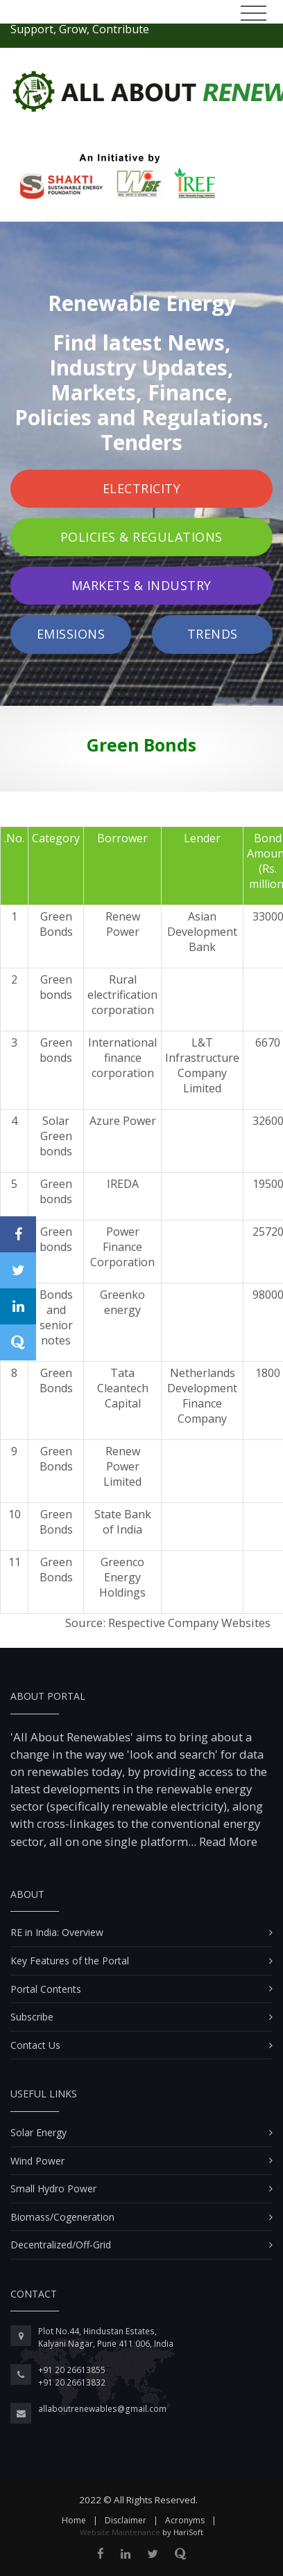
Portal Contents (45, 1989)
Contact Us (35, 2045)
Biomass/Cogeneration (62, 2216)
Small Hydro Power (53, 2188)
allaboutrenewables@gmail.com (102, 2409)
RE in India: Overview (56, 1932)
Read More (226, 1841)
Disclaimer (125, 2520)
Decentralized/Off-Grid (60, 2244)
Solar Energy (38, 2132)
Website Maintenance (120, 2532)
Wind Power (37, 2160)
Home (74, 2520)
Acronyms (185, 2520)
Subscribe (31, 2016)
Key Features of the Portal (69, 1960)
